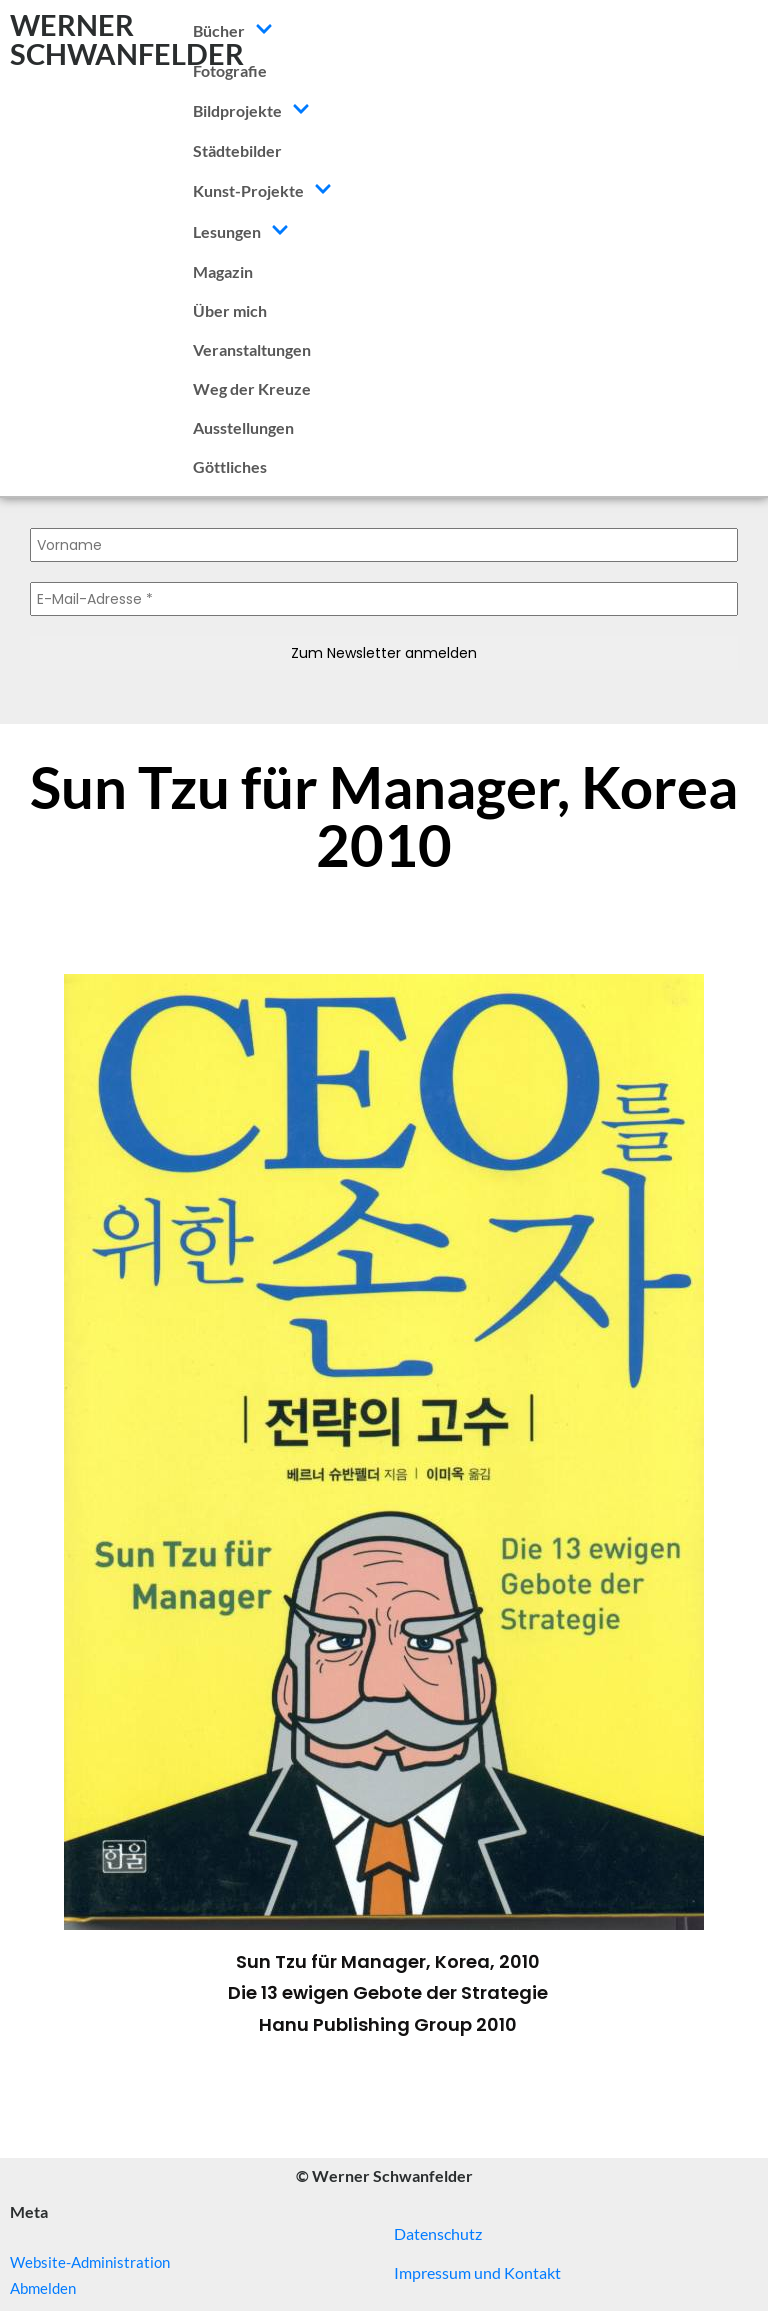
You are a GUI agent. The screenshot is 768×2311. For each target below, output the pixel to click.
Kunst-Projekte (262, 190)
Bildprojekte (251, 110)
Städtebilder (237, 150)
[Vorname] (384, 545)
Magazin (223, 271)
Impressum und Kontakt (477, 2272)
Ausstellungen (243, 427)
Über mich (230, 310)
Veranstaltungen (252, 349)
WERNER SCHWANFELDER (127, 39)
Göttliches (230, 466)
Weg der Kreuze (252, 388)
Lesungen (241, 231)
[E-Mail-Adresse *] (384, 599)
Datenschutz (438, 2233)
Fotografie (230, 70)
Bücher (233, 30)
